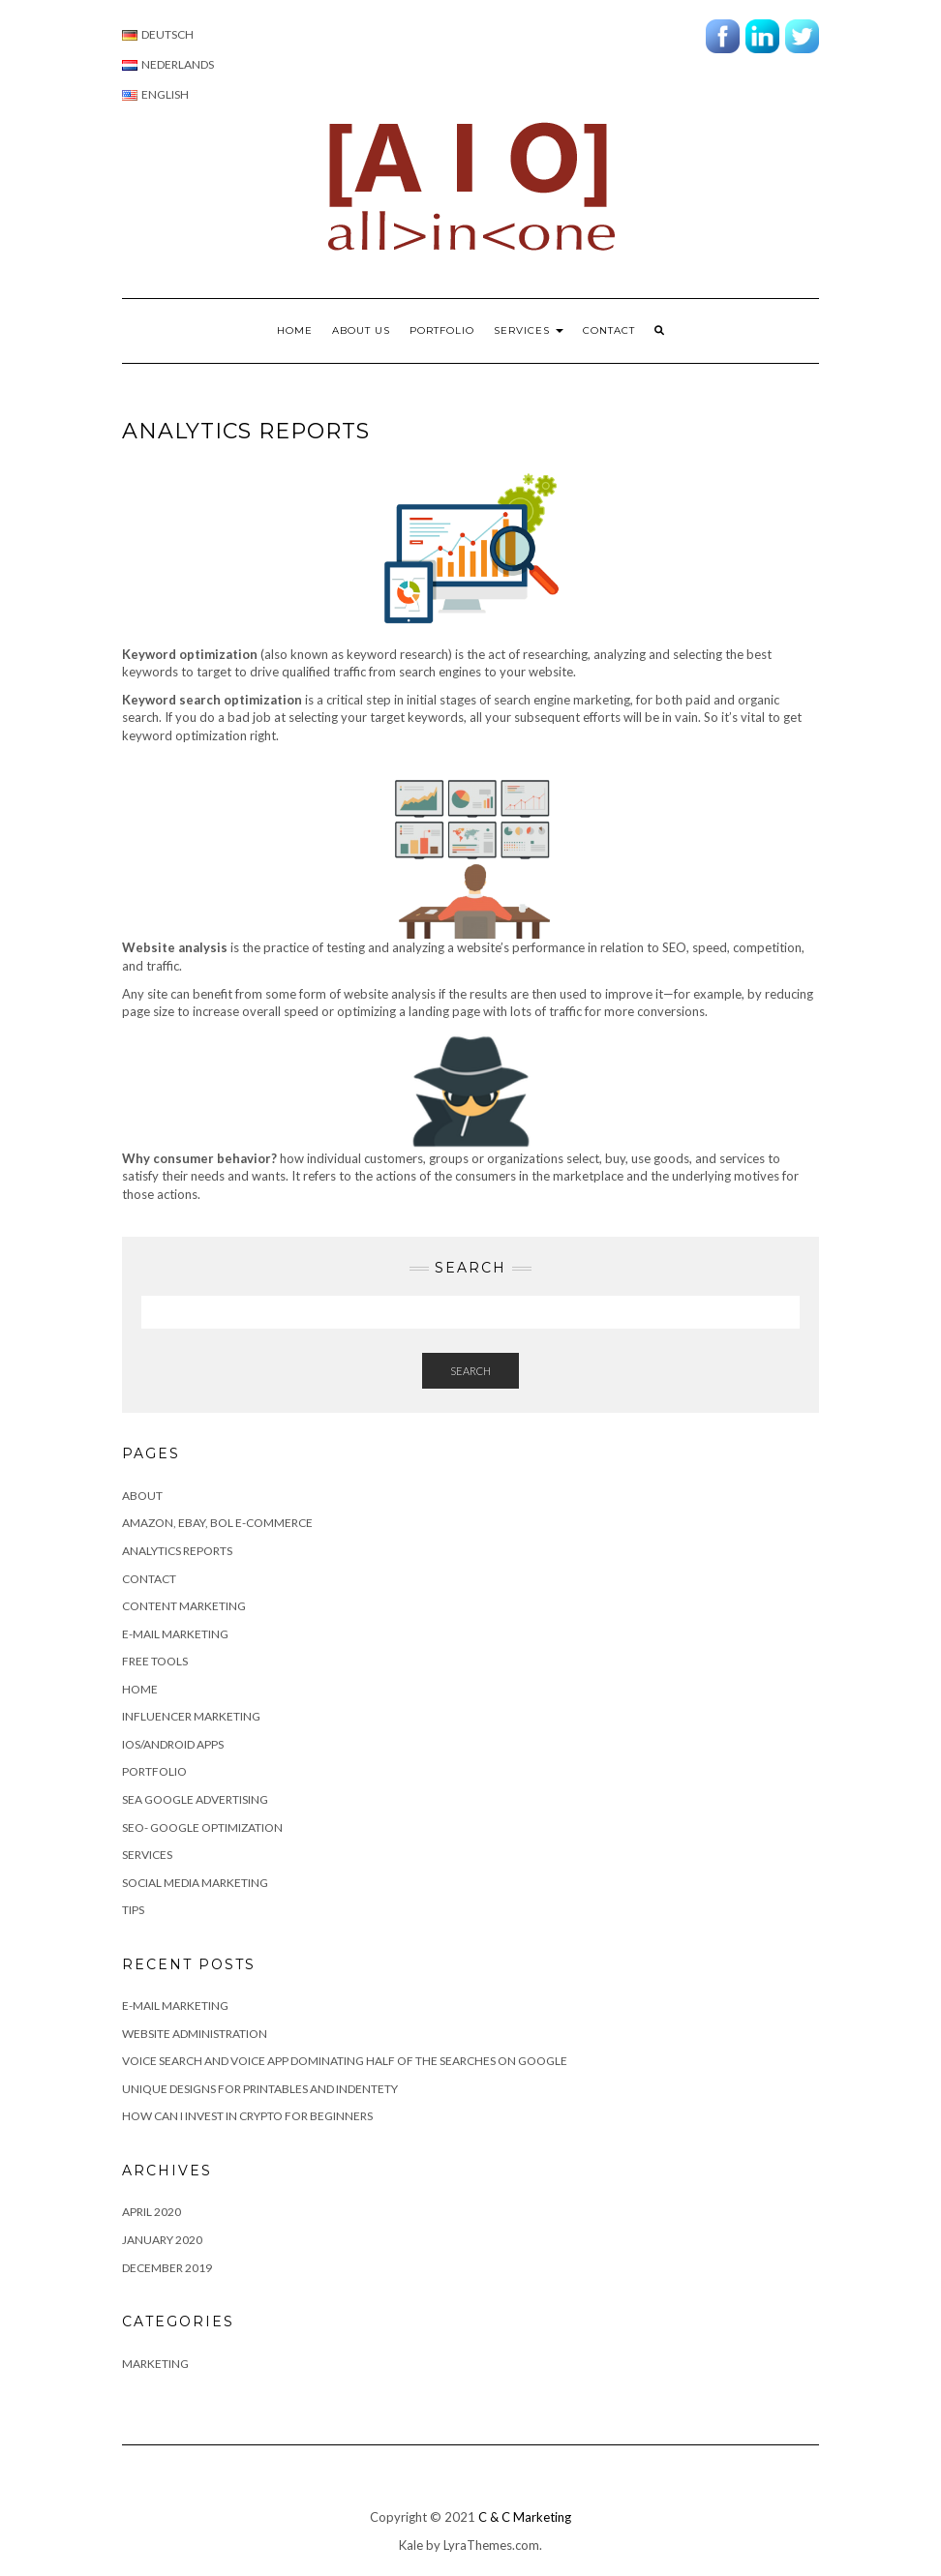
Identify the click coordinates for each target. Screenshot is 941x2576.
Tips (133, 1909)
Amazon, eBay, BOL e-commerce (217, 1522)
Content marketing (184, 1606)
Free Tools (155, 1661)
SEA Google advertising (195, 1799)
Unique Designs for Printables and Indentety (260, 2089)
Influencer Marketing (191, 1716)
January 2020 (162, 2239)
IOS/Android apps (173, 1744)
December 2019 (167, 2268)
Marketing (155, 2363)
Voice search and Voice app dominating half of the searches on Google (344, 2060)
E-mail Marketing (175, 1634)
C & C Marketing (524, 2517)
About (142, 1495)
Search (470, 1370)
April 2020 (151, 2211)
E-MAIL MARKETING (175, 2005)
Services (528, 330)
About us (361, 330)
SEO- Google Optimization (202, 1827)
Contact (609, 330)
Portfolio (442, 330)
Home (295, 330)
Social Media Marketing (195, 1882)
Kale (411, 2545)
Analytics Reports (177, 1550)
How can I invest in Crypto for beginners (247, 2116)
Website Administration (194, 2033)
